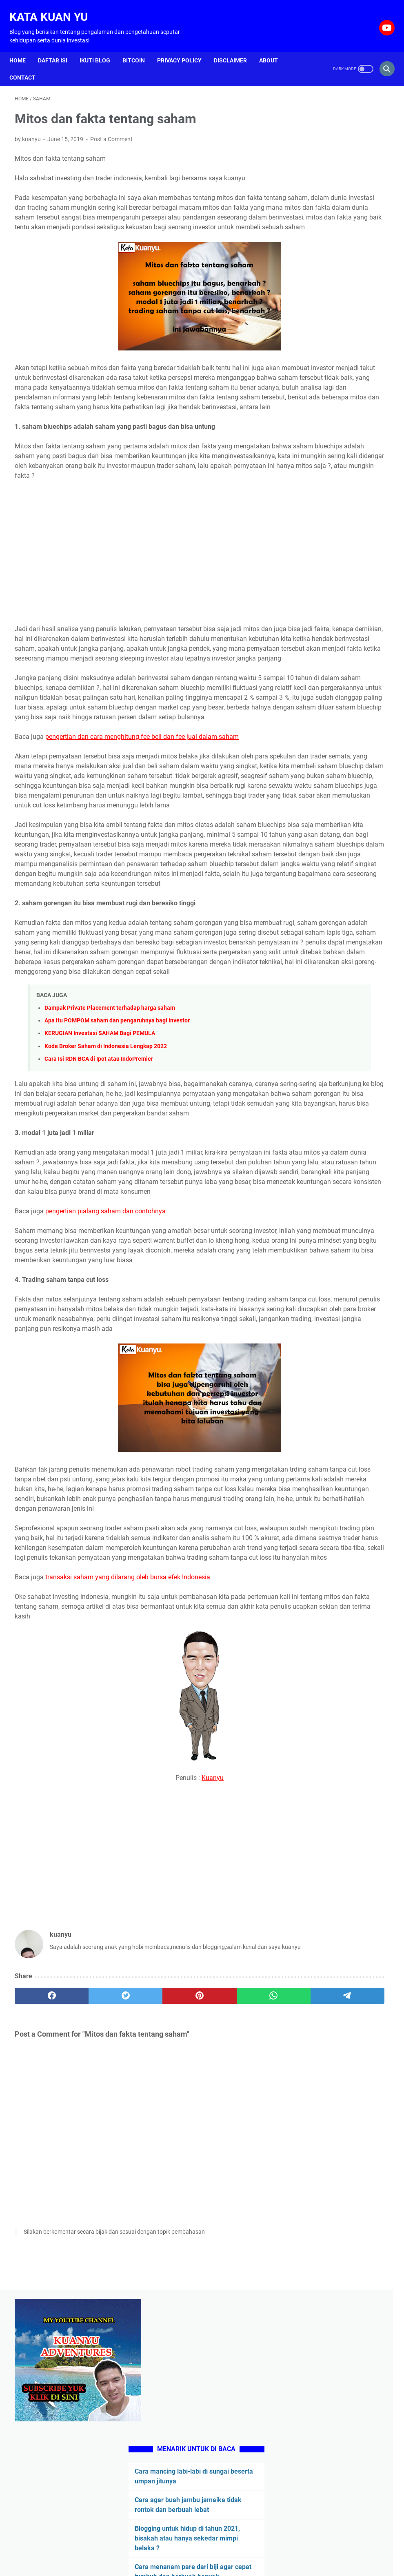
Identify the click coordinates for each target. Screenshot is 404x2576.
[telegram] (239, 2265)
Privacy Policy (184, 47)
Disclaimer (235, 47)
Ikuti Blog (100, 47)
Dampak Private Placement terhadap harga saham (109, 1176)
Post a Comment (111, 131)
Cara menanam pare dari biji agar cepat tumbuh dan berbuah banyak (339, 364)
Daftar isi (58, 47)
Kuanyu (153, 2044)
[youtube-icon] (380, 19)
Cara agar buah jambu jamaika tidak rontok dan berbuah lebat (336, 278)
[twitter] (89, 2265)
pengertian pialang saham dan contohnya (105, 1419)
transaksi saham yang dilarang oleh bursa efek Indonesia (127, 1843)
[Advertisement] (139, 589)
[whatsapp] (189, 2265)
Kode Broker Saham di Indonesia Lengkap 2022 (105, 1214)
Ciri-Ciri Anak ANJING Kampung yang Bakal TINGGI (332, 536)
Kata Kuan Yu (54, 8)
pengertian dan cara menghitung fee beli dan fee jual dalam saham (142, 817)
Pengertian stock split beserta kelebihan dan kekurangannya (332, 575)
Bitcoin (139, 47)
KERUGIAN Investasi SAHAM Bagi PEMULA (99, 1201)
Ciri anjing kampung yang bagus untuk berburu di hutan (337, 498)
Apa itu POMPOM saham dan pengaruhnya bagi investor (117, 1189)
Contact (28, 64)
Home (23, 47)
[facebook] (39, 2265)
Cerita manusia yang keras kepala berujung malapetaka (339, 460)
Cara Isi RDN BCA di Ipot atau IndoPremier (98, 1227)
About (273, 47)
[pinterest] (139, 2265)
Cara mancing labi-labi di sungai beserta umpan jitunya (336, 239)
